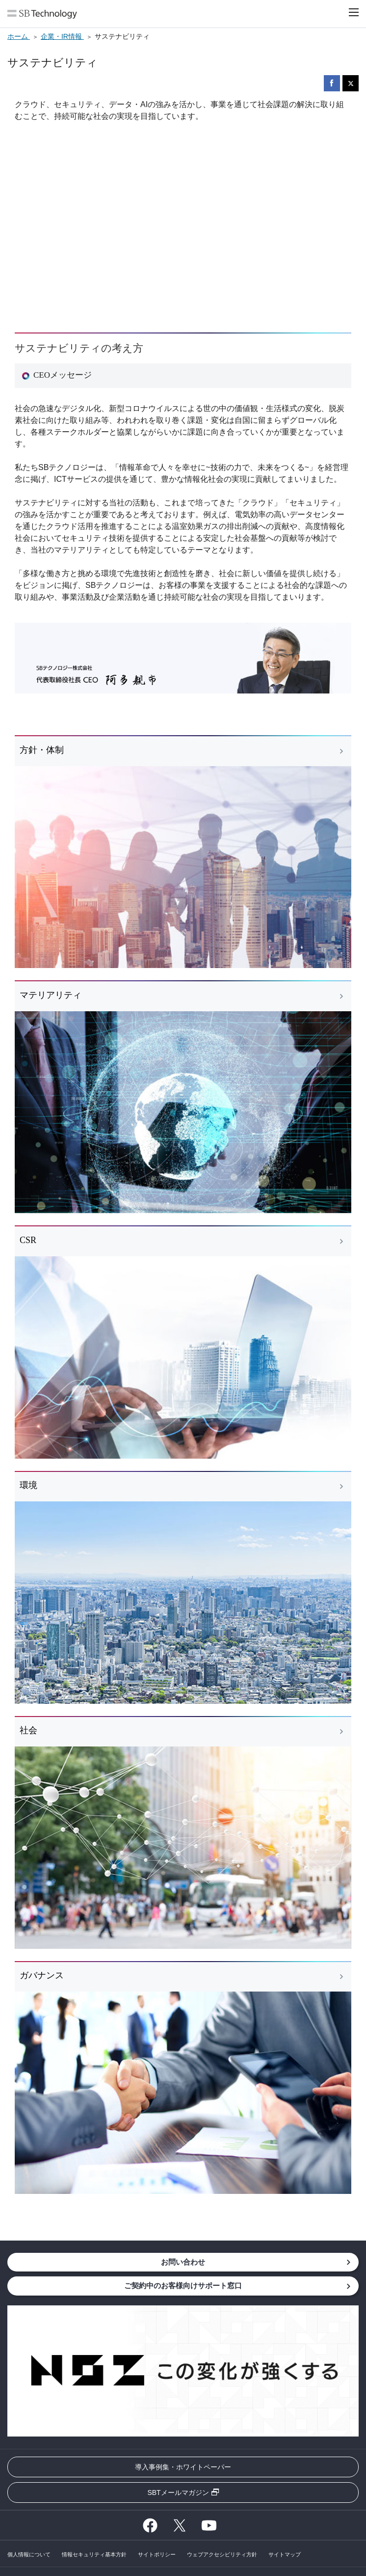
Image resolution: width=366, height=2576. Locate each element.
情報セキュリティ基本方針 (94, 2554)
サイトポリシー (157, 2554)
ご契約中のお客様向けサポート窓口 (183, 2285)
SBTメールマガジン (178, 2492)
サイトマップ (284, 2554)
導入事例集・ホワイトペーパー (183, 2467)
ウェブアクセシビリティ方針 (222, 2554)
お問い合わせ (183, 2262)
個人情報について (29, 2554)
